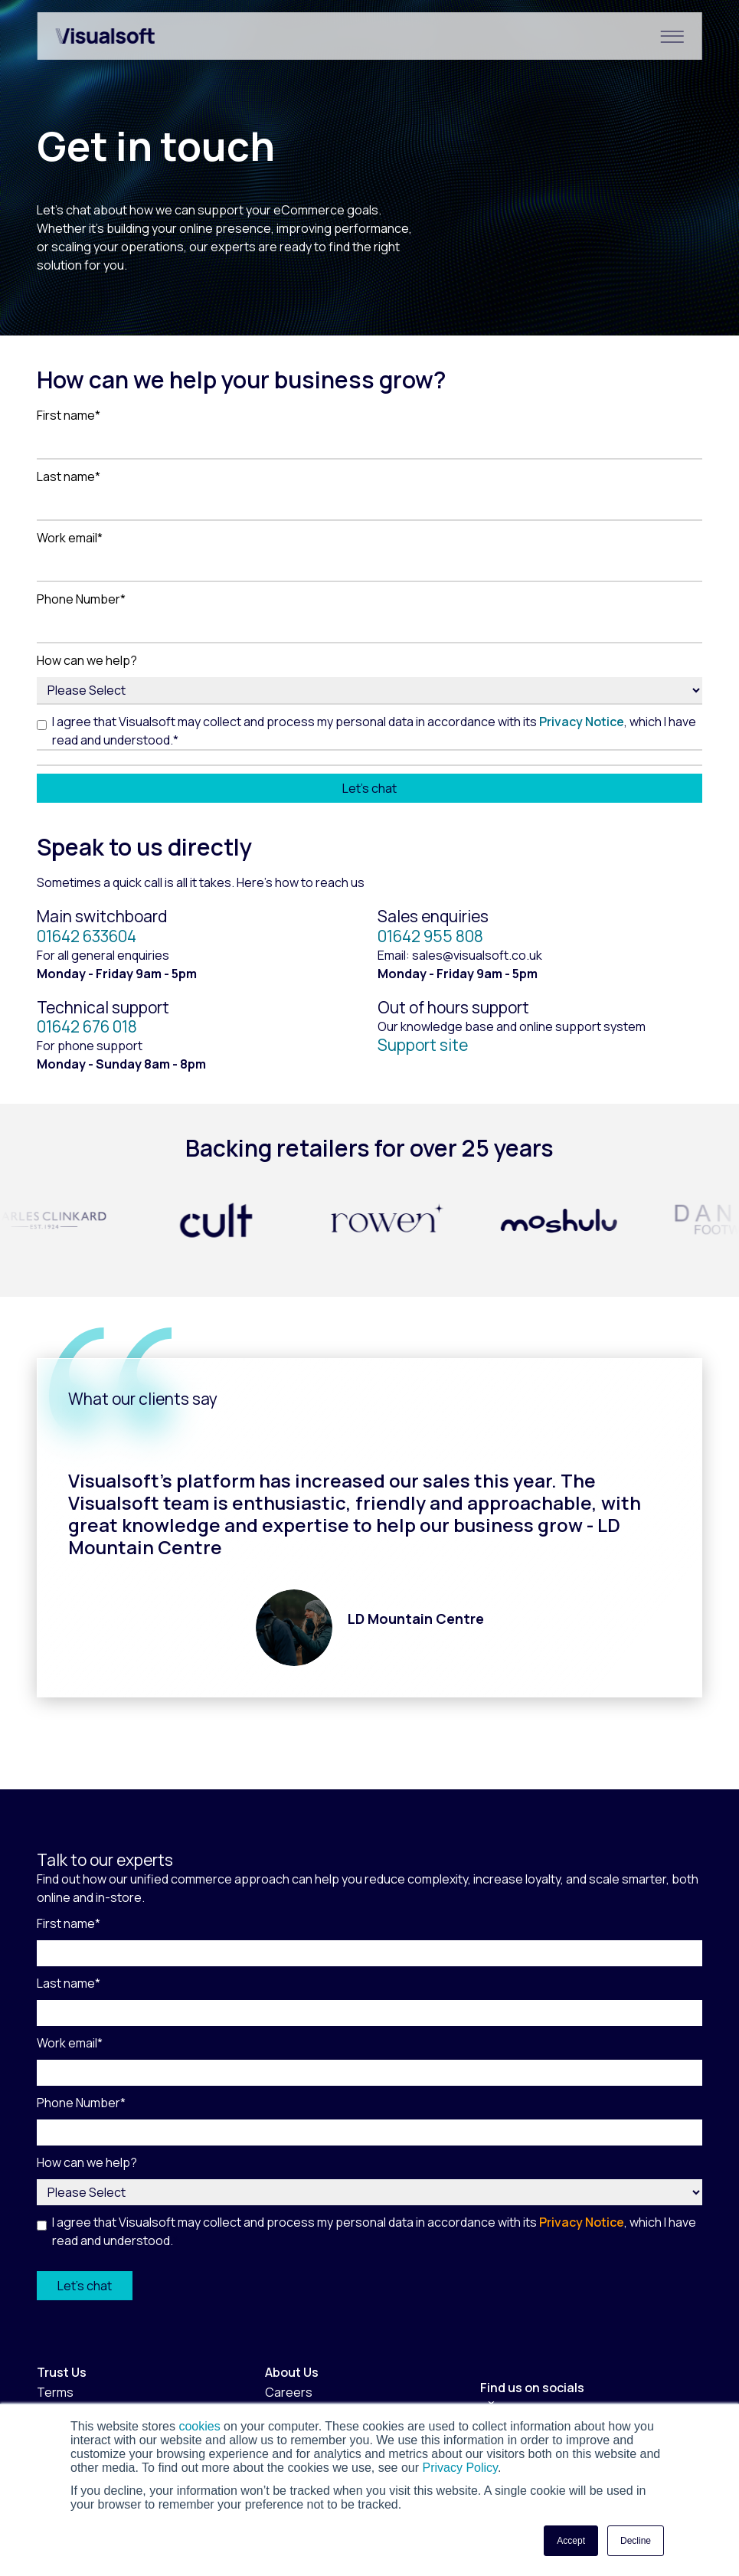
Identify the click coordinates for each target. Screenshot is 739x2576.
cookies (199, 2426)
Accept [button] (571, 2540)
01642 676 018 (87, 1026)
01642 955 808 (430, 936)
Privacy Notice (581, 721)
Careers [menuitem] (288, 2392)
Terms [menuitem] (55, 2392)
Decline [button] (635, 2540)
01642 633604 (86, 936)
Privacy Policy (458, 2467)
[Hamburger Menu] (672, 36)
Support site (423, 1045)
